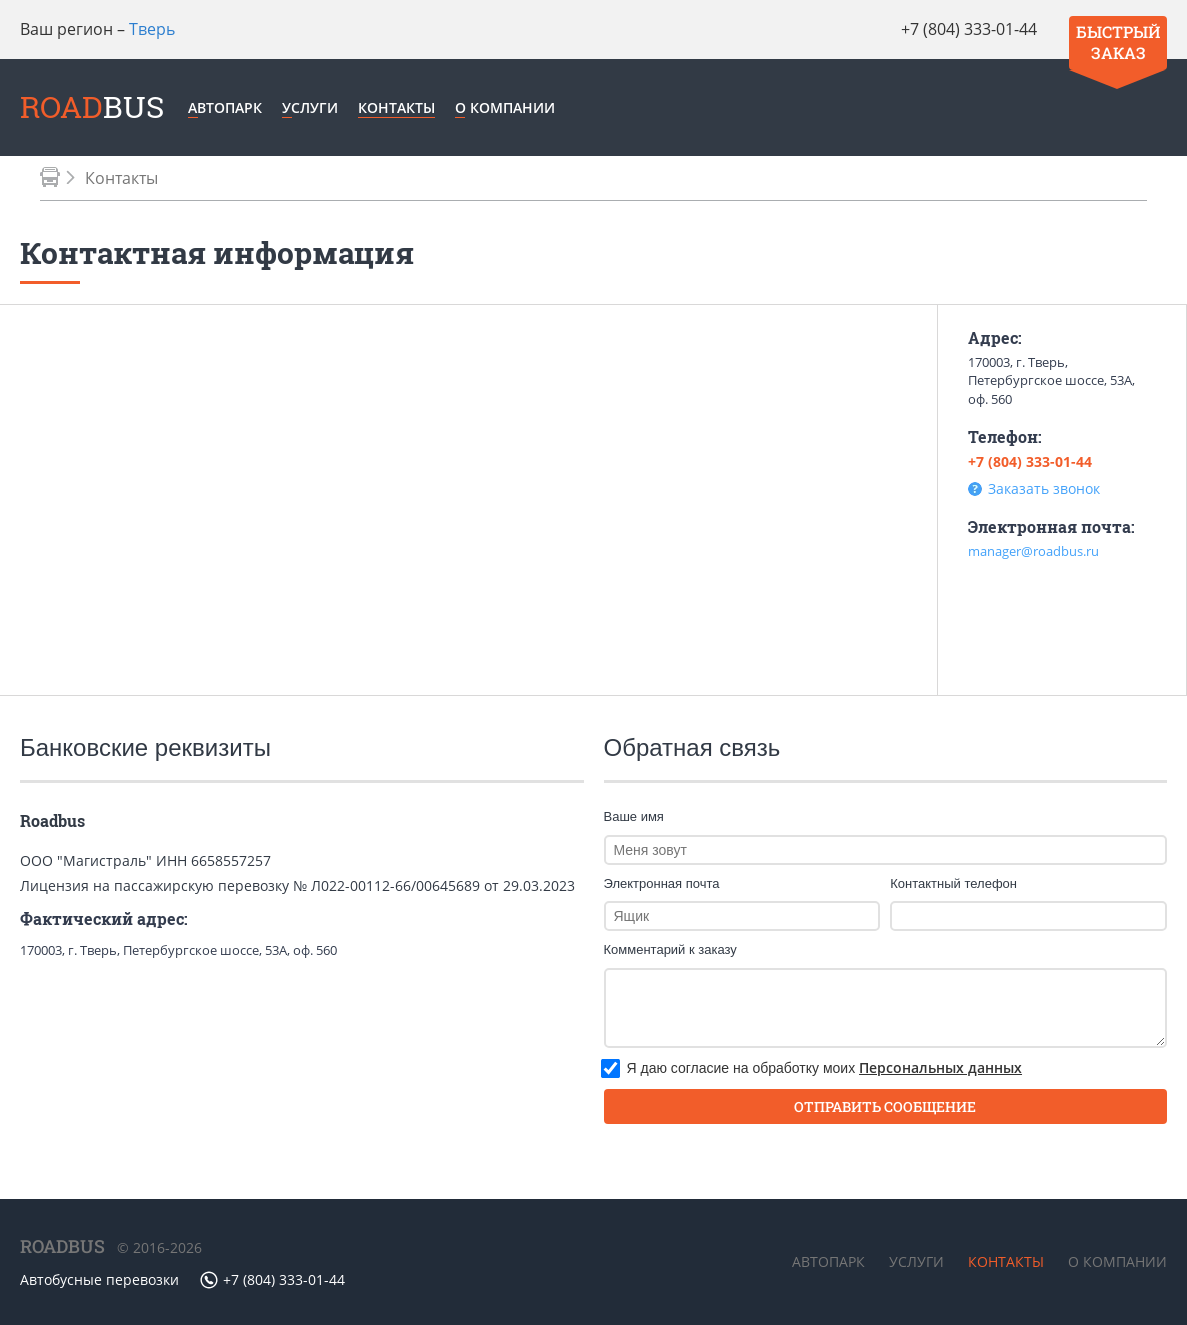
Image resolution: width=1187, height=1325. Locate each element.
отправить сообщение (885, 1106)
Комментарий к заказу (670, 949)
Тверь (152, 29)
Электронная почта (662, 883)
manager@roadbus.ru (1033, 551)
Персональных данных (940, 1067)
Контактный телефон (953, 883)
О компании (505, 107)
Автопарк (225, 107)
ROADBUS (62, 1246)
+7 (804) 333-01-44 (969, 29)
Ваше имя (634, 816)
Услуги (310, 107)
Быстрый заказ (1118, 42)
